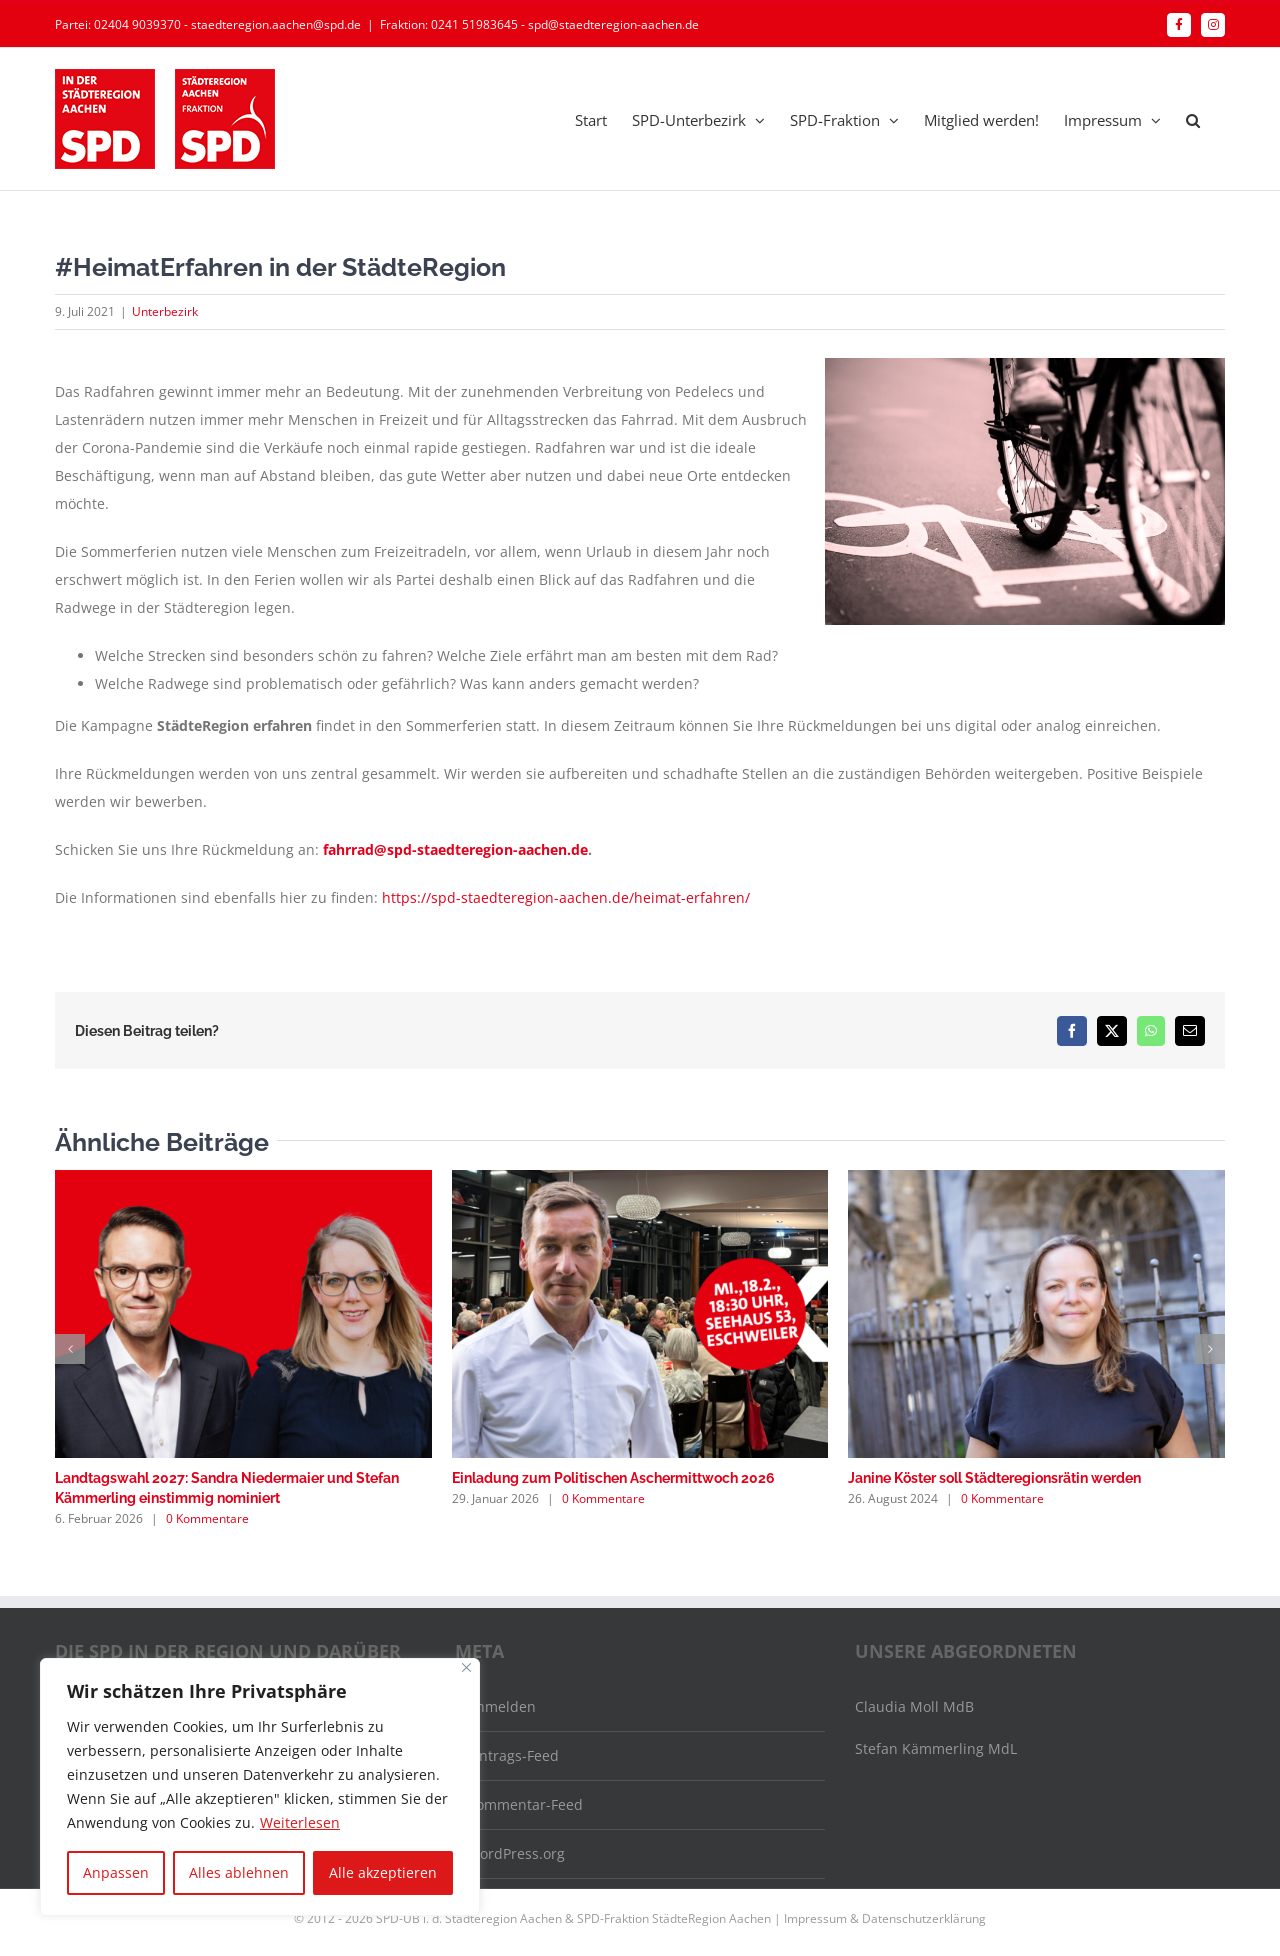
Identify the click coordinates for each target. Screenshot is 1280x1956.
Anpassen (116, 1872)
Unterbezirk (165, 311)
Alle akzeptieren (383, 1872)
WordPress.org (516, 1853)
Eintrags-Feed (513, 1755)
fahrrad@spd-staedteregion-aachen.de (455, 849)
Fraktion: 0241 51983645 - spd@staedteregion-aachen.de (539, 24)
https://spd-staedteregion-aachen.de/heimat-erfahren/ (566, 897)
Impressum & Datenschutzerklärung (885, 1918)
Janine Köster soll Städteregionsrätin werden (994, 1478)
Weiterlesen (300, 1822)
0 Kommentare (207, 1518)
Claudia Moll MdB (914, 1706)
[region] (260, 1787)
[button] (1193, 119)
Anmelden (501, 1706)
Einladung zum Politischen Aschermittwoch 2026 (613, 1478)
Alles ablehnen (239, 1872)
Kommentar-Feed (525, 1804)
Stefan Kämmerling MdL (936, 1748)
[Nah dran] (466, 1667)
